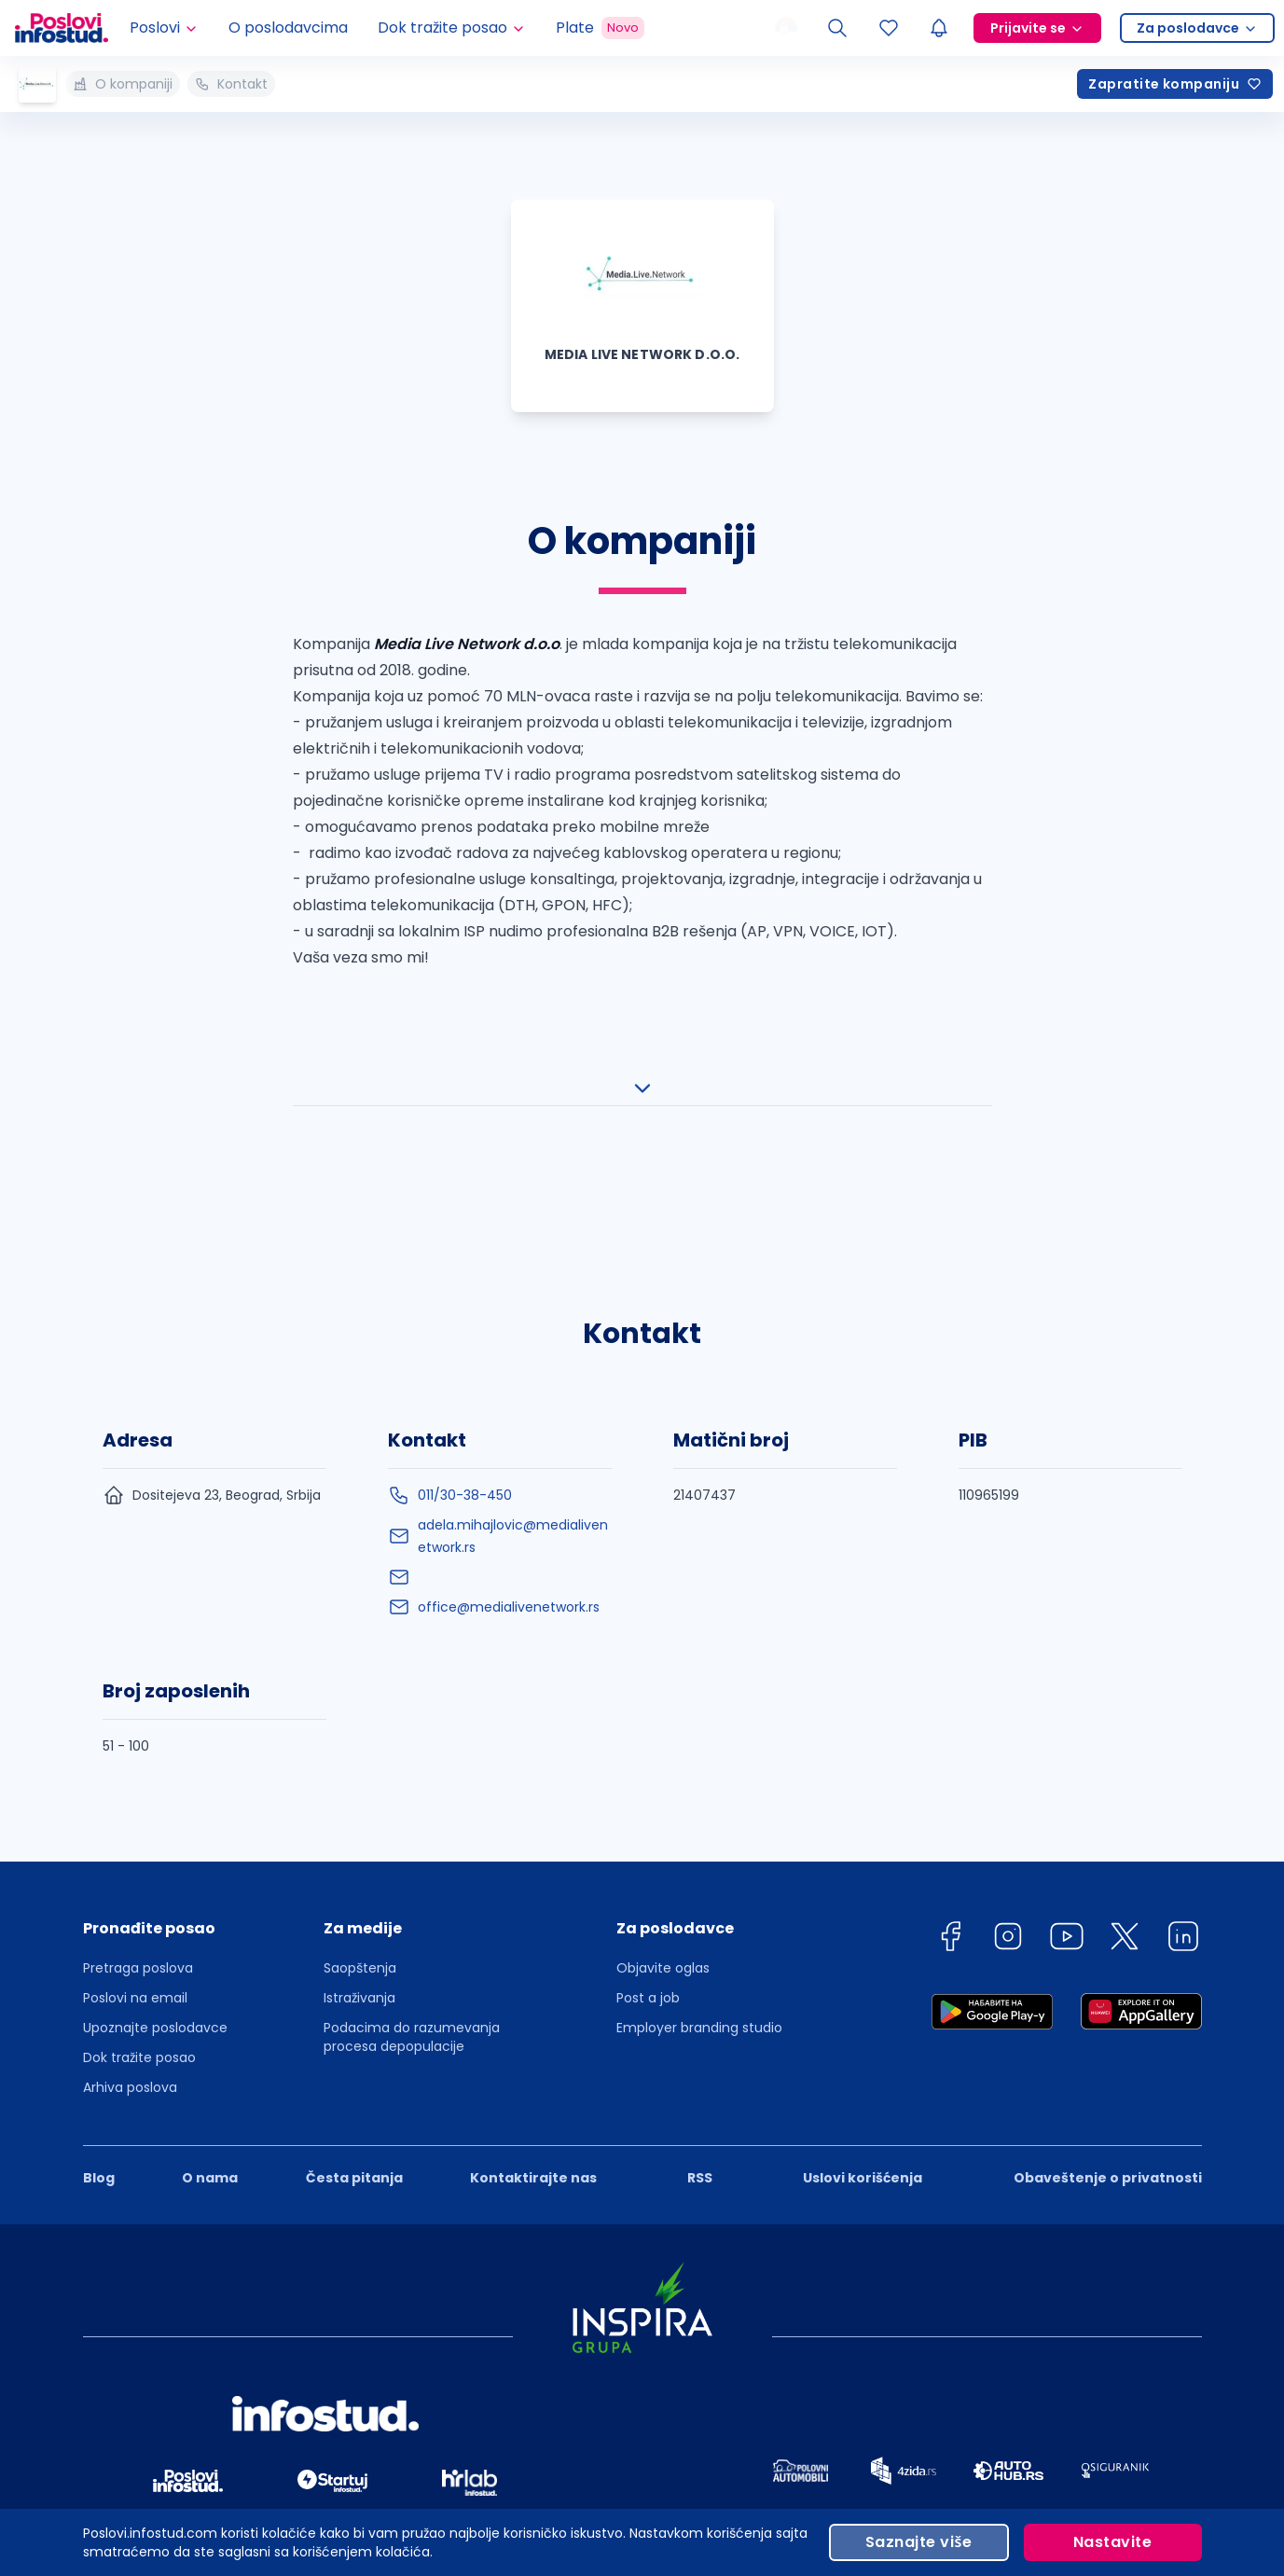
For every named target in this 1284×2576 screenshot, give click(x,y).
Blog (99, 2042)
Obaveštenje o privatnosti (1108, 2042)
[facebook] (950, 1804)
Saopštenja (360, 1832)
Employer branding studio (699, 1892)
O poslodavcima (288, 27)
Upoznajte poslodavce (155, 1892)
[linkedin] (1183, 1804)
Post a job (648, 1862)
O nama (210, 2042)
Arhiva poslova (130, 1952)
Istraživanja (359, 1862)
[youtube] (1066, 1804)
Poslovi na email (135, 1862)
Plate (600, 28)
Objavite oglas (663, 1832)
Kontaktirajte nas (533, 2042)
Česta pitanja (354, 2042)
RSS (699, 2042)
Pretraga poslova (138, 1832)
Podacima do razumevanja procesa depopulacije (412, 1901)
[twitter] (1124, 1804)
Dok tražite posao (139, 1922)
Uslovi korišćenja (862, 2042)
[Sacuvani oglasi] (888, 28)
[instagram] (1008, 1804)
